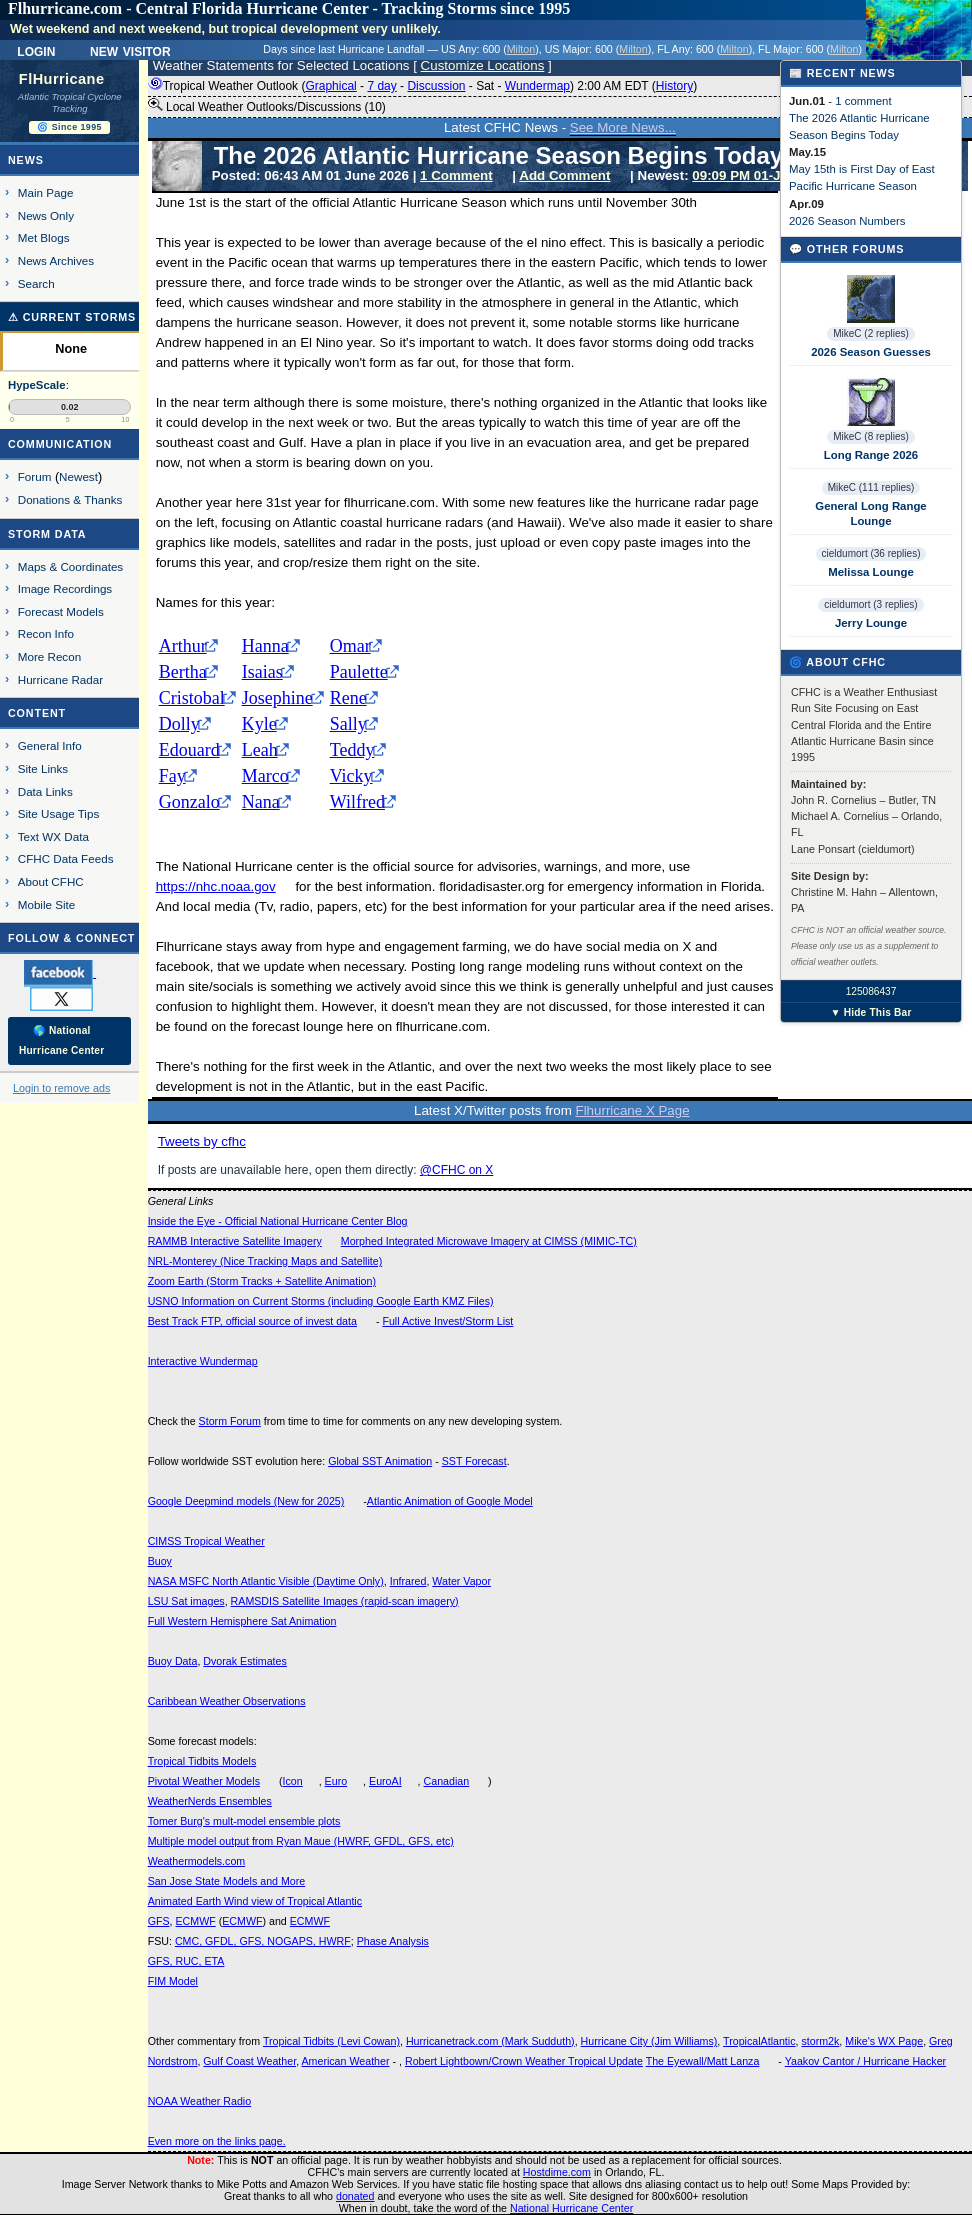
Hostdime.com (557, 2172)
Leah (260, 750)
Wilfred (357, 802)
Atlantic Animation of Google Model (450, 1501)
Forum (35, 476)
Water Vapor (461, 1581)
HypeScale (37, 385)
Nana (261, 802)
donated (355, 2196)
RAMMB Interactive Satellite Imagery (235, 1241)
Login (36, 50)
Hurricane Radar (60, 679)
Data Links (45, 791)
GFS (159, 1921)
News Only (46, 215)
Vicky (351, 776)
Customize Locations (483, 65)
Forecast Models (61, 611)
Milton (521, 49)
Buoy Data (173, 1661)
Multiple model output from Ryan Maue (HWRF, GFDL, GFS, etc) (301, 1841)
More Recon (49, 656)
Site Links (43, 768)
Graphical (330, 86)
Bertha (183, 672)
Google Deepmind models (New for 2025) (246, 1501)
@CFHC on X (457, 1170)
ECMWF (195, 1921)
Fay (172, 776)
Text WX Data (53, 836)
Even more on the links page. (217, 2141)
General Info (50, 745)
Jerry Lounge (871, 623)
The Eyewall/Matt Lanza (703, 2061)
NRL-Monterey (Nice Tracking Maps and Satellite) (265, 1261)
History (674, 86)
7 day (381, 86)
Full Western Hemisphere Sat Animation (242, 1621)
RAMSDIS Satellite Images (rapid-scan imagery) (345, 1601)
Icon (293, 1781)
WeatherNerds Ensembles (210, 1801)
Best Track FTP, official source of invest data (252, 1321)
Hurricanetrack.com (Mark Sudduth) (490, 2041)
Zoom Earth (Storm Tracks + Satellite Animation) (262, 1281)
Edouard (189, 750)
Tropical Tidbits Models (202, 1761)
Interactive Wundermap (203, 1361)
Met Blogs (44, 237)
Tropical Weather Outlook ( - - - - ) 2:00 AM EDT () (423, 86)
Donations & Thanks (70, 499)
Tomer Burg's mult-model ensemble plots (244, 1821)
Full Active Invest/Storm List (447, 1321)
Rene (348, 698)
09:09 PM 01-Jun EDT (759, 175)
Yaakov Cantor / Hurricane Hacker (866, 2061)
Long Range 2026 (871, 455)
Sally (348, 724)
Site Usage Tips (59, 813)
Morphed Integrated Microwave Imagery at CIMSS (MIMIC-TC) (489, 1241)
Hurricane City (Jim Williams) (649, 2041)
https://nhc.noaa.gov (216, 886)
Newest (78, 476)
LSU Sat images (186, 1601)
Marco (265, 776)
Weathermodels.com (197, 1861)
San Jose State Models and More (227, 1881)
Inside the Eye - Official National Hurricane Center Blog (278, 1221)
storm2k (820, 2041)
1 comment (863, 101)
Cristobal (192, 698)
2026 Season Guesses (871, 352)
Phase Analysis (393, 1941)
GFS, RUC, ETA (186, 1961)
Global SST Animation (380, 1461)
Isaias (262, 672)
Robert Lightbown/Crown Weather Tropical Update (524, 2061)
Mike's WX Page (884, 2041)
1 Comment (456, 175)
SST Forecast (474, 1461)
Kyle (259, 724)
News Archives (56, 260)
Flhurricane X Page (633, 1110)
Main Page (46, 192)
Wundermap (537, 86)
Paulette (359, 672)
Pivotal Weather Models (204, 1781)
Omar (350, 646)
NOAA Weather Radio (199, 2101)
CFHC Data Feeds (66, 858)
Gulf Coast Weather (249, 2061)
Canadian (447, 1781)
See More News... (623, 127)
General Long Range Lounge (870, 513)
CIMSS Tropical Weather (206, 1541)
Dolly (179, 724)
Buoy (160, 1561)
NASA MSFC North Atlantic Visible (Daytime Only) (266, 1581)
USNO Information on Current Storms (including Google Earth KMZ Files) (321, 1301)
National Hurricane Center (571, 2208)
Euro (336, 1781)
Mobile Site (47, 904)
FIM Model (173, 1981)
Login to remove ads (61, 1088)
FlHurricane (62, 79)
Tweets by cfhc (202, 1141)
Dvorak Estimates (245, 1661)
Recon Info (46, 633)
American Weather (345, 2061)
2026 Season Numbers (847, 221)
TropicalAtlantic (759, 2041)
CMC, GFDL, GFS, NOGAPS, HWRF (263, 1941)
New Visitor (130, 50)
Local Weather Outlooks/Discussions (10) (267, 106)
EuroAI (385, 1781)
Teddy (352, 750)
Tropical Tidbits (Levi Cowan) (331, 2041)
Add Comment (564, 175)
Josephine (277, 698)
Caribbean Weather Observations (227, 1701)
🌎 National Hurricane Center (61, 1040)
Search (36, 283)
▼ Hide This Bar (870, 1012)
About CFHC (51, 881)
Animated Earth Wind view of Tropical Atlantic (255, 1901)
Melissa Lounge (870, 572)
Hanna (265, 646)
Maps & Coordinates (70, 566)
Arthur (183, 646)
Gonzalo (189, 802)
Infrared (408, 1581)
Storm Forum (230, 1421)
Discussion (436, 86)
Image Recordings (65, 588)
